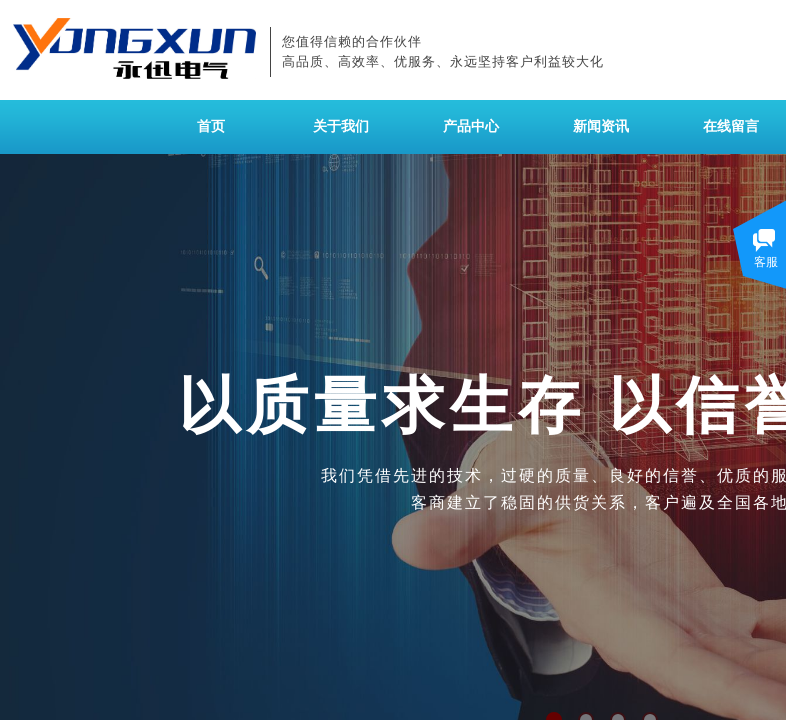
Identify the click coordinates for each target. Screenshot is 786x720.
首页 (211, 126)
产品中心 (471, 126)
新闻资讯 (601, 126)
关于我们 (341, 126)
